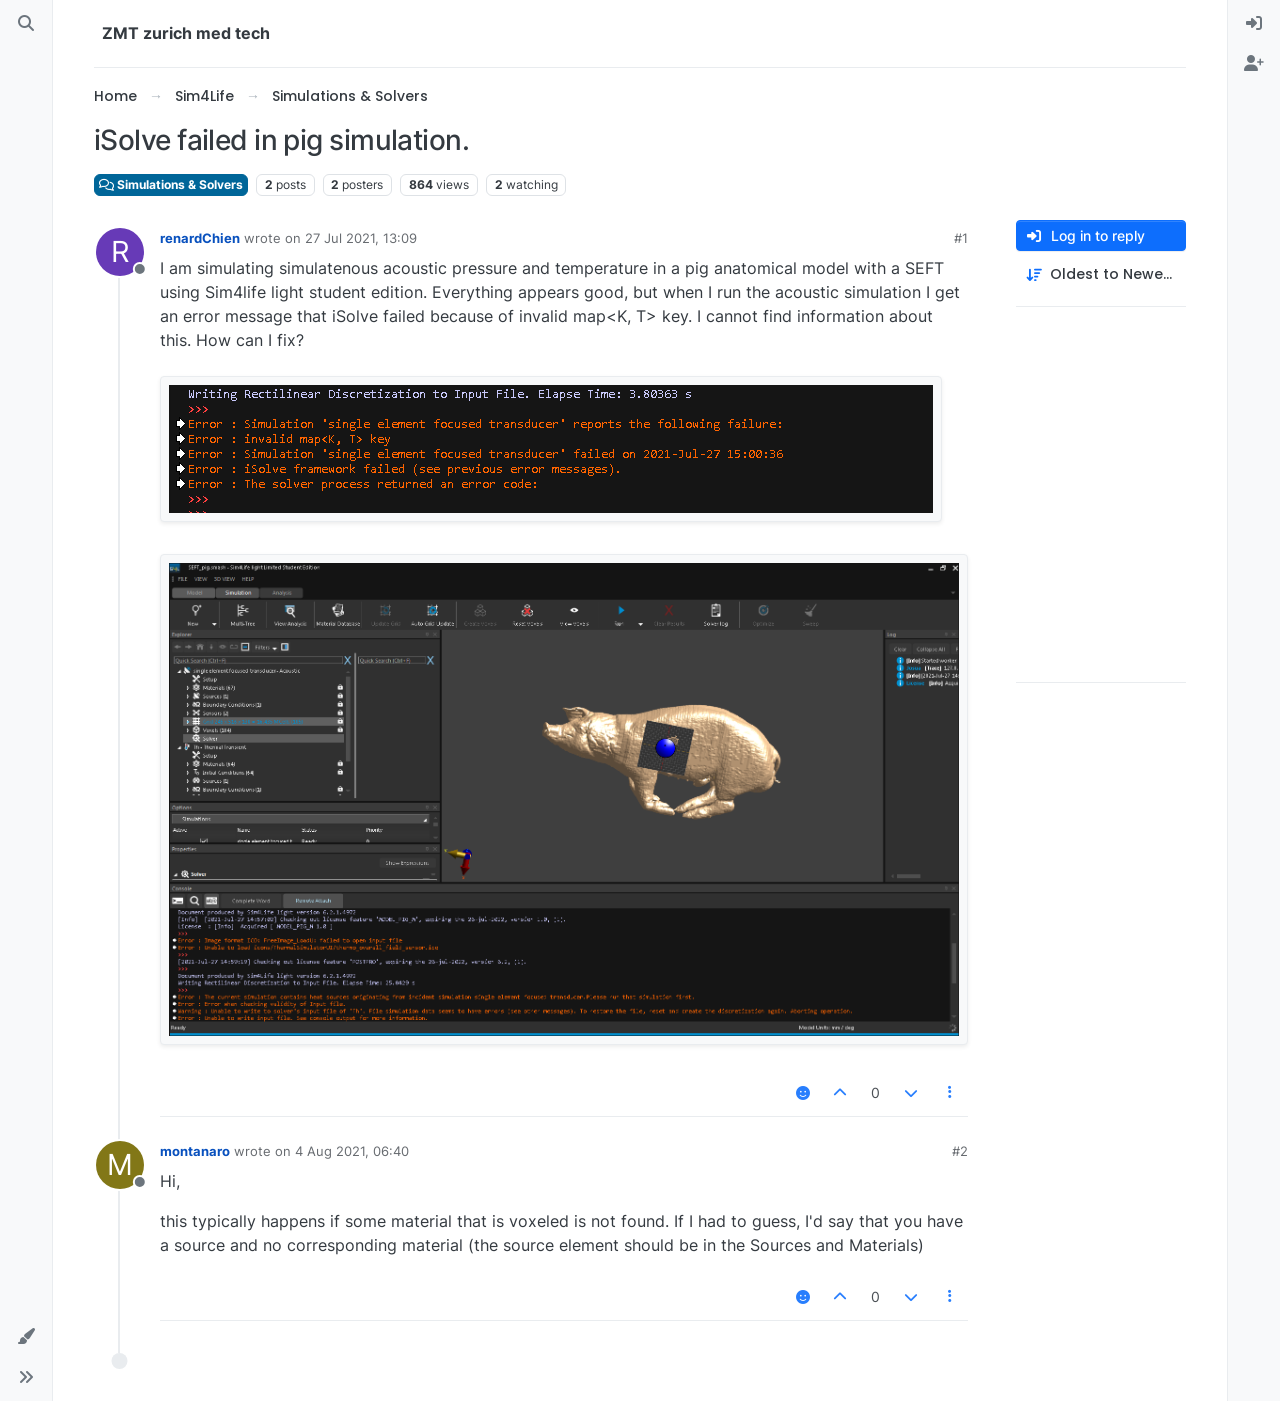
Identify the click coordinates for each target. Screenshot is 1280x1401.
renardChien (200, 238)
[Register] (1254, 64)
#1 (961, 238)
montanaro (195, 1151)
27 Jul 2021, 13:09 (361, 238)
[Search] (26, 24)
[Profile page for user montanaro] (120, 1165)
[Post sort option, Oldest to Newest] (1101, 274)
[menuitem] (1254, 24)
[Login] (1254, 24)
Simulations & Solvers (171, 184)
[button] (26, 1337)
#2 (960, 1151)
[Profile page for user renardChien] (120, 252)
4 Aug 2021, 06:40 (352, 1151)
